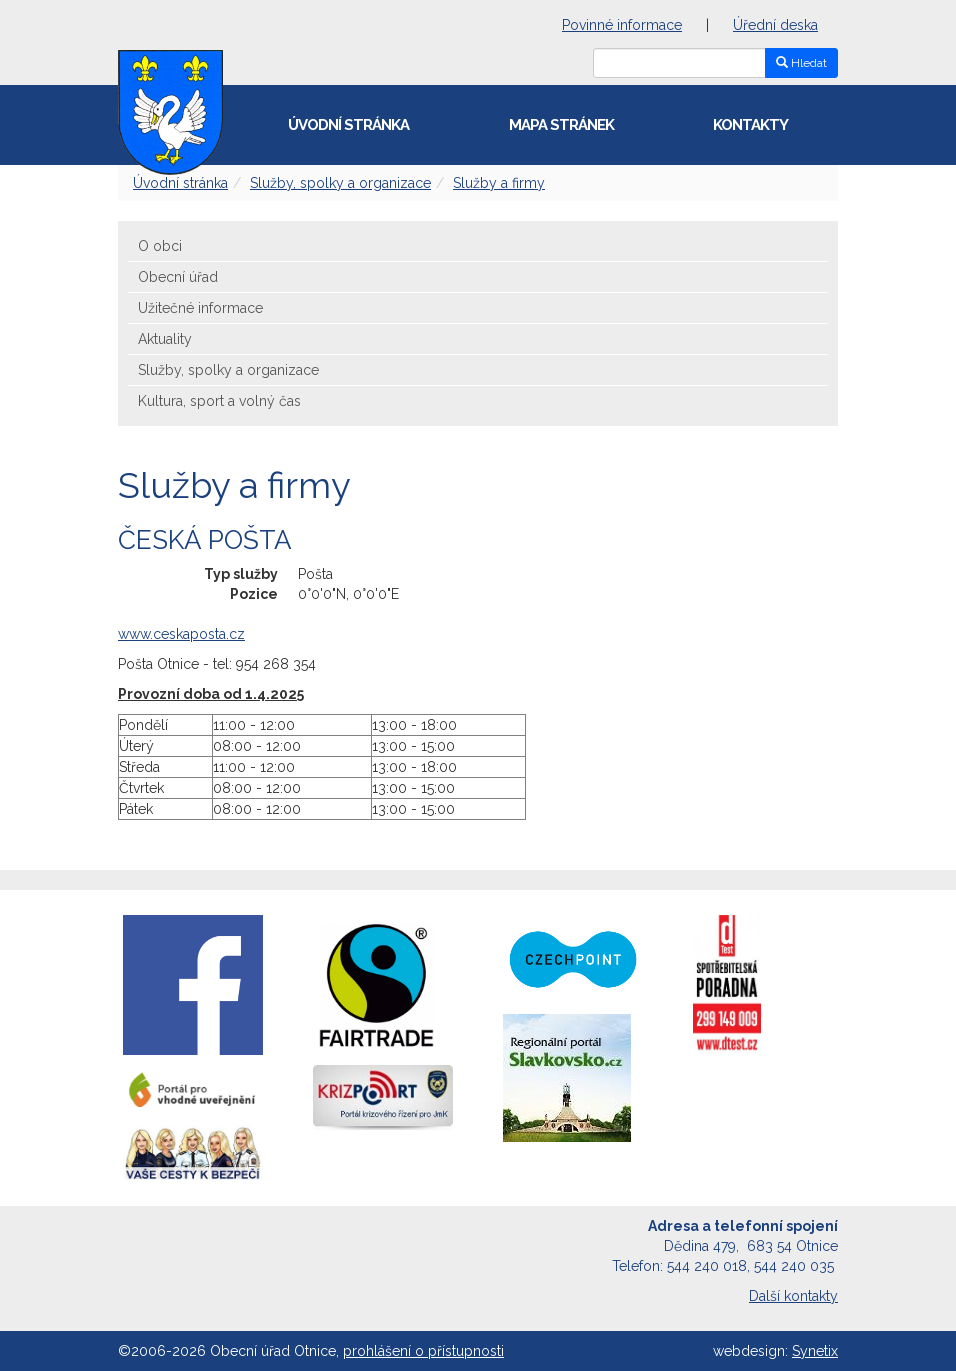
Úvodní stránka (348, 125)
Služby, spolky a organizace (340, 183)
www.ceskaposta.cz (181, 634)
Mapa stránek (561, 125)
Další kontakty (793, 1296)
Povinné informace (622, 25)
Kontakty (750, 125)
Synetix (815, 1351)
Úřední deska (775, 25)
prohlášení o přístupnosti (423, 1351)
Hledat (801, 63)
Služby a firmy (499, 183)
